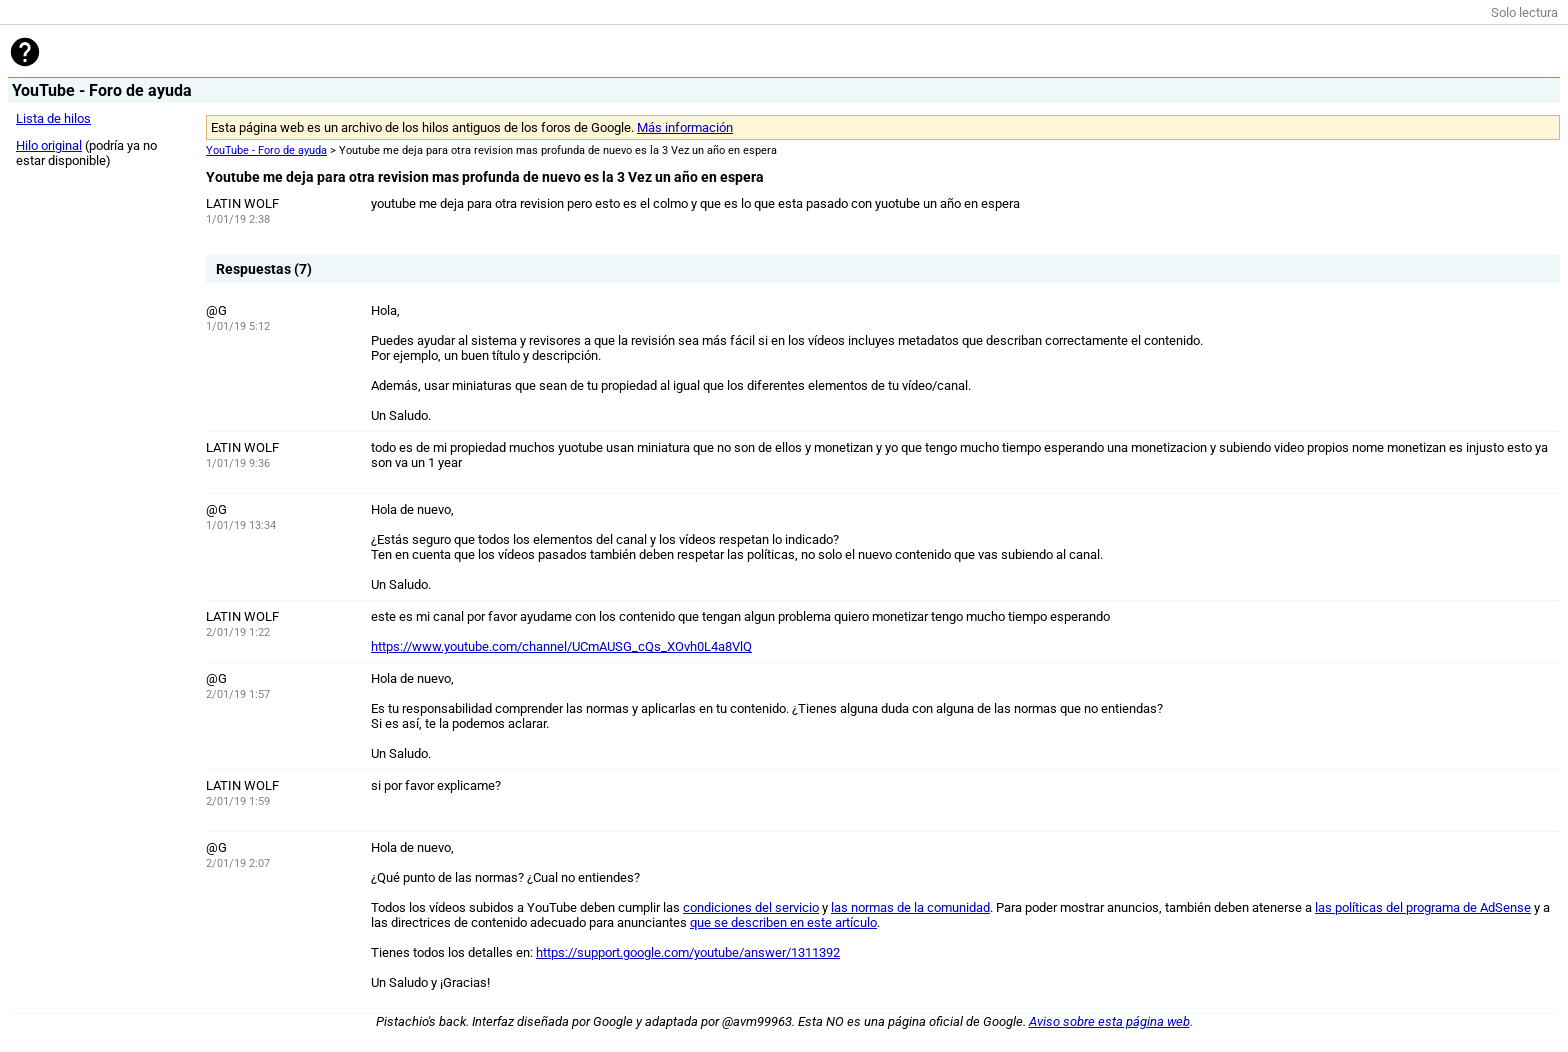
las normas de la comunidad (910, 907)
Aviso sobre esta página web (1109, 1021)
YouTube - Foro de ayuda (266, 150)
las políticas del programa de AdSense (1423, 907)
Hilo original (49, 145)
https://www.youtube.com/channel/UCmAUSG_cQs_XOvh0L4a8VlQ (561, 646)
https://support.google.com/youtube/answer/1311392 (688, 952)
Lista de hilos (53, 118)
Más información (685, 127)
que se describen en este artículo (783, 922)
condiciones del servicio (751, 907)
